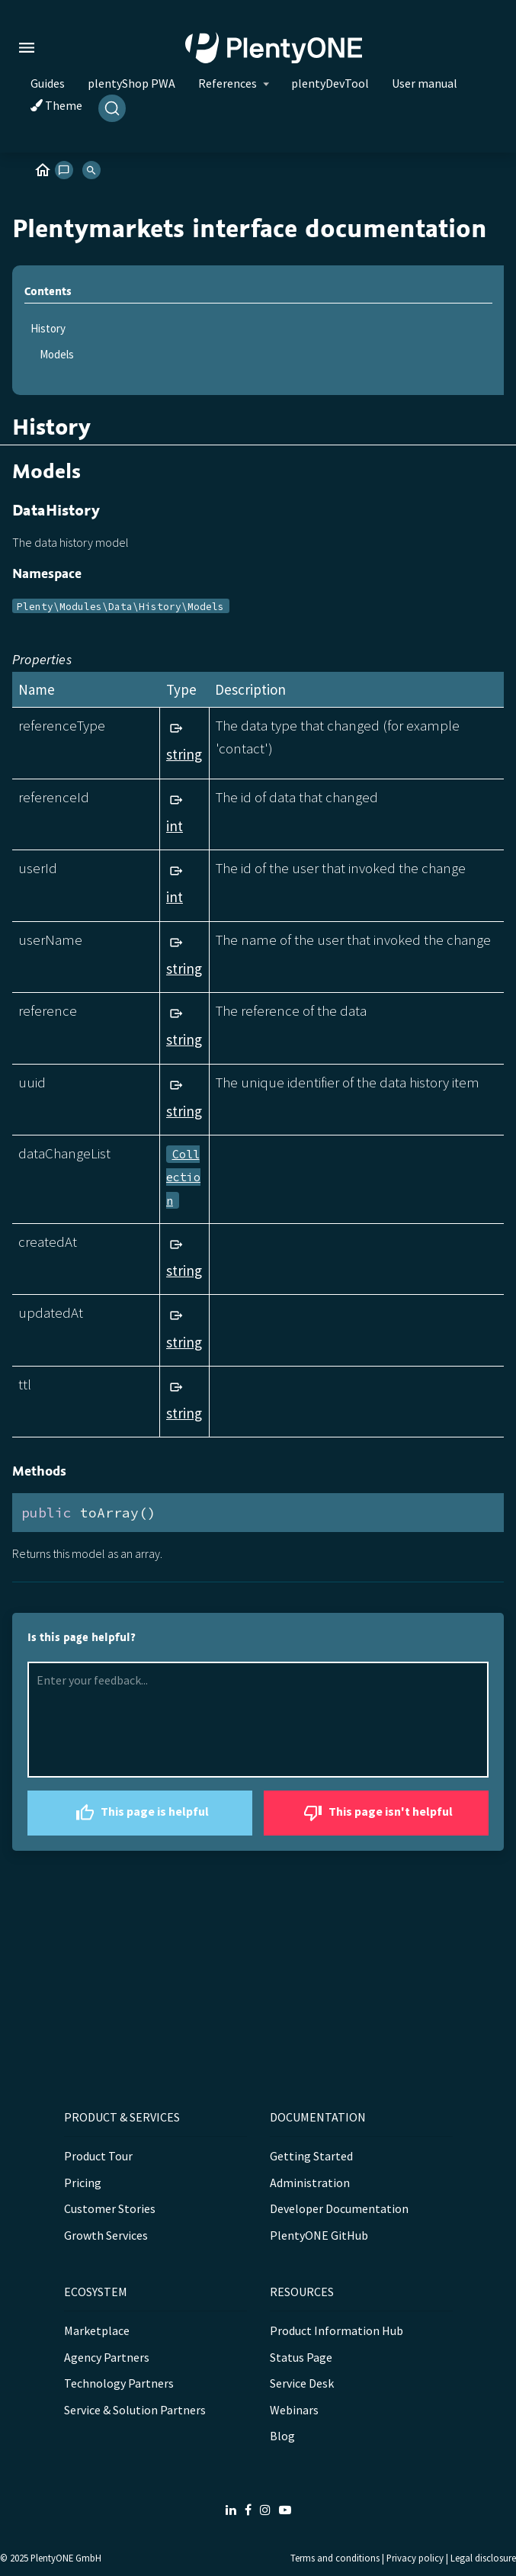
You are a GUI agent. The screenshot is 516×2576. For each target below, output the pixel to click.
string (184, 754)
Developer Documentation (339, 2208)
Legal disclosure (483, 2558)
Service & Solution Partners (135, 2409)
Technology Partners (119, 2383)
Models (57, 354)
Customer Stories (109, 2208)
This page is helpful (140, 1813)
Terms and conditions (335, 2558)
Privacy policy (415, 2558)
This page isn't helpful (376, 1813)
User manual (424, 83)
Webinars (294, 2409)
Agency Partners (106, 2357)
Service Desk (302, 2383)
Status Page (301, 2357)
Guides (47, 83)
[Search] (112, 108)
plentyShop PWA (131, 83)
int (174, 826)
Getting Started (311, 2155)
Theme (56, 105)
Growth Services (106, 2235)
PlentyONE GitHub (319, 2235)
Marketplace (97, 2330)
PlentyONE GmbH (65, 2558)
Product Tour (98, 2155)
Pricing (82, 2182)
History (48, 328)
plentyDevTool (330, 83)
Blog (282, 2435)
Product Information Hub (336, 2330)
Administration (310, 2182)
